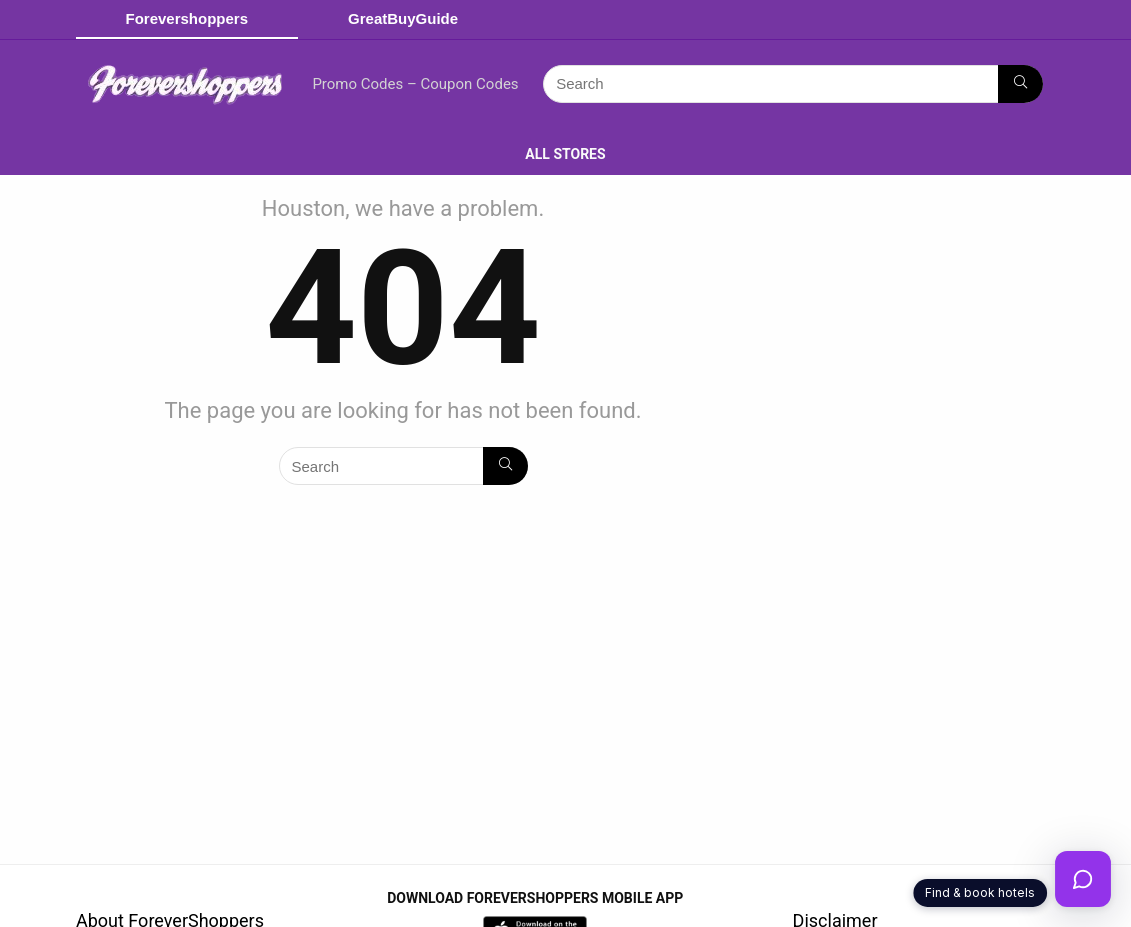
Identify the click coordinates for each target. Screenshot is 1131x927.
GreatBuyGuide (403, 18)
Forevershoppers (187, 18)
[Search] (1020, 84)
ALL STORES (565, 154)
